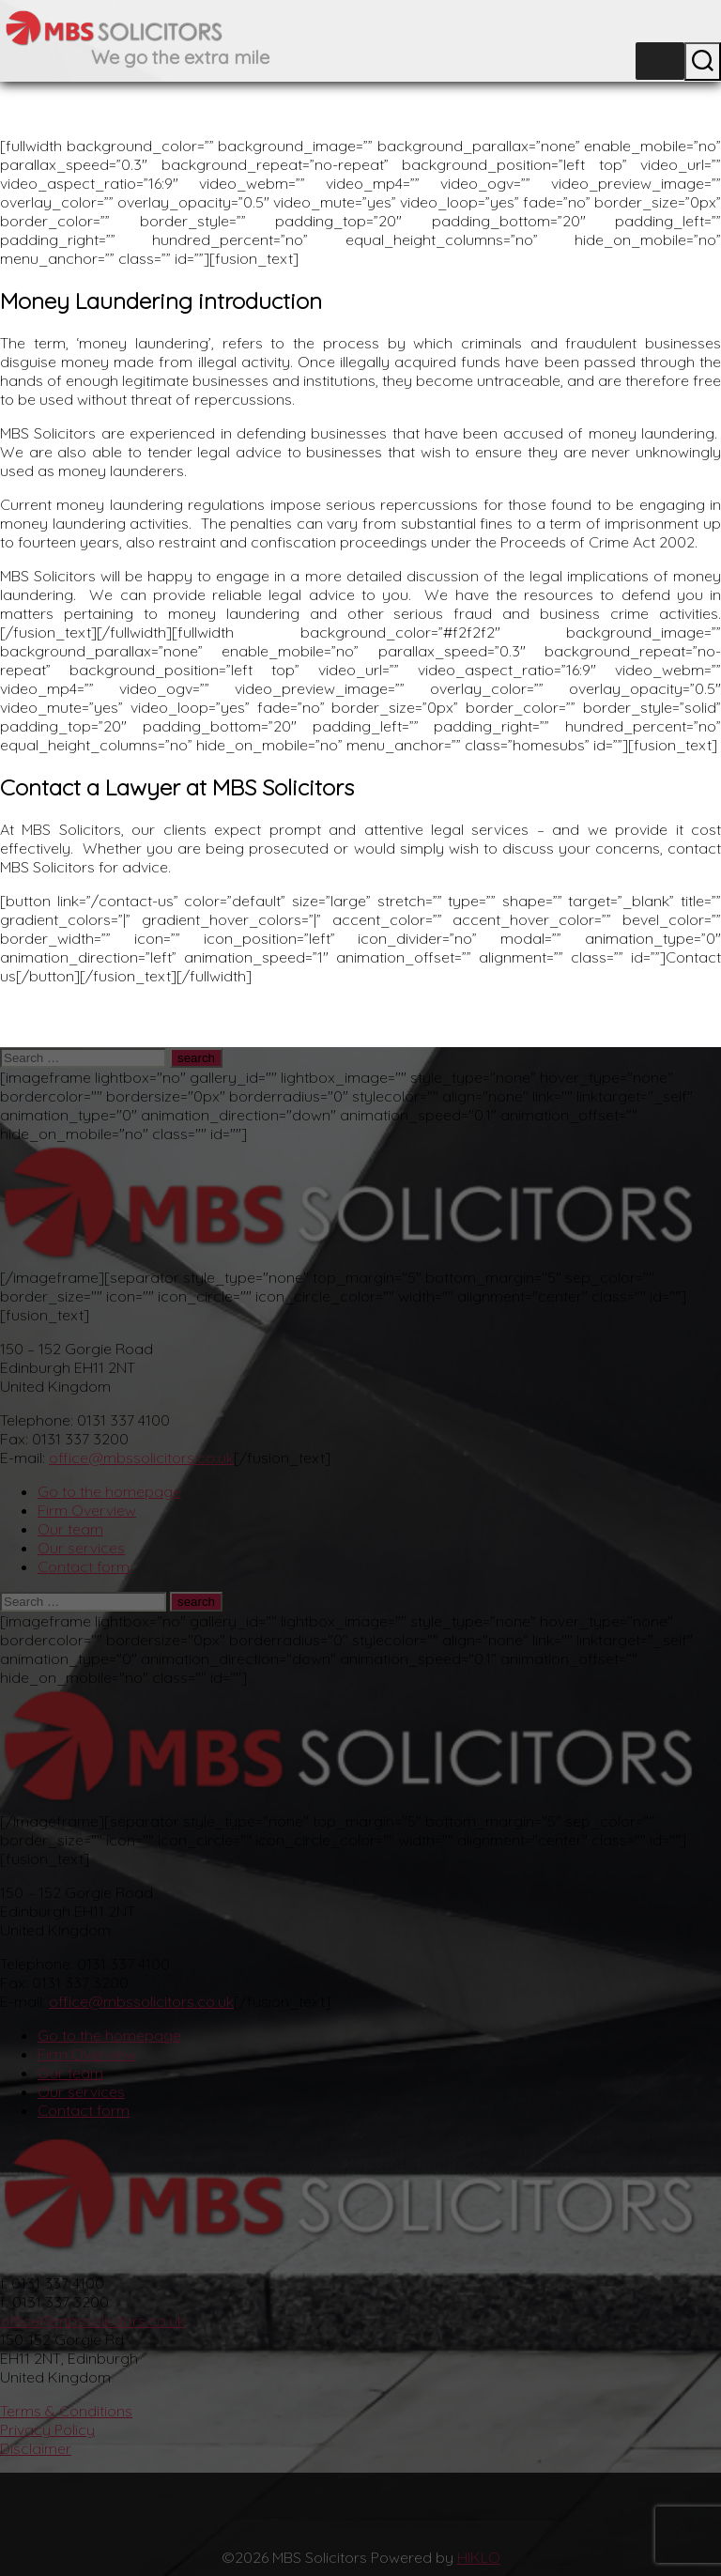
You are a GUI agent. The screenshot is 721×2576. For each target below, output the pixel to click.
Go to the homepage (109, 1491)
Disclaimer (35, 2448)
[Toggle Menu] (660, 61)
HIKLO (478, 2557)
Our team (70, 1528)
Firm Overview (87, 1510)
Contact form (84, 1566)
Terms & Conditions (66, 2410)
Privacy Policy (47, 2429)
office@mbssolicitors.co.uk (141, 1457)
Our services (81, 1547)
